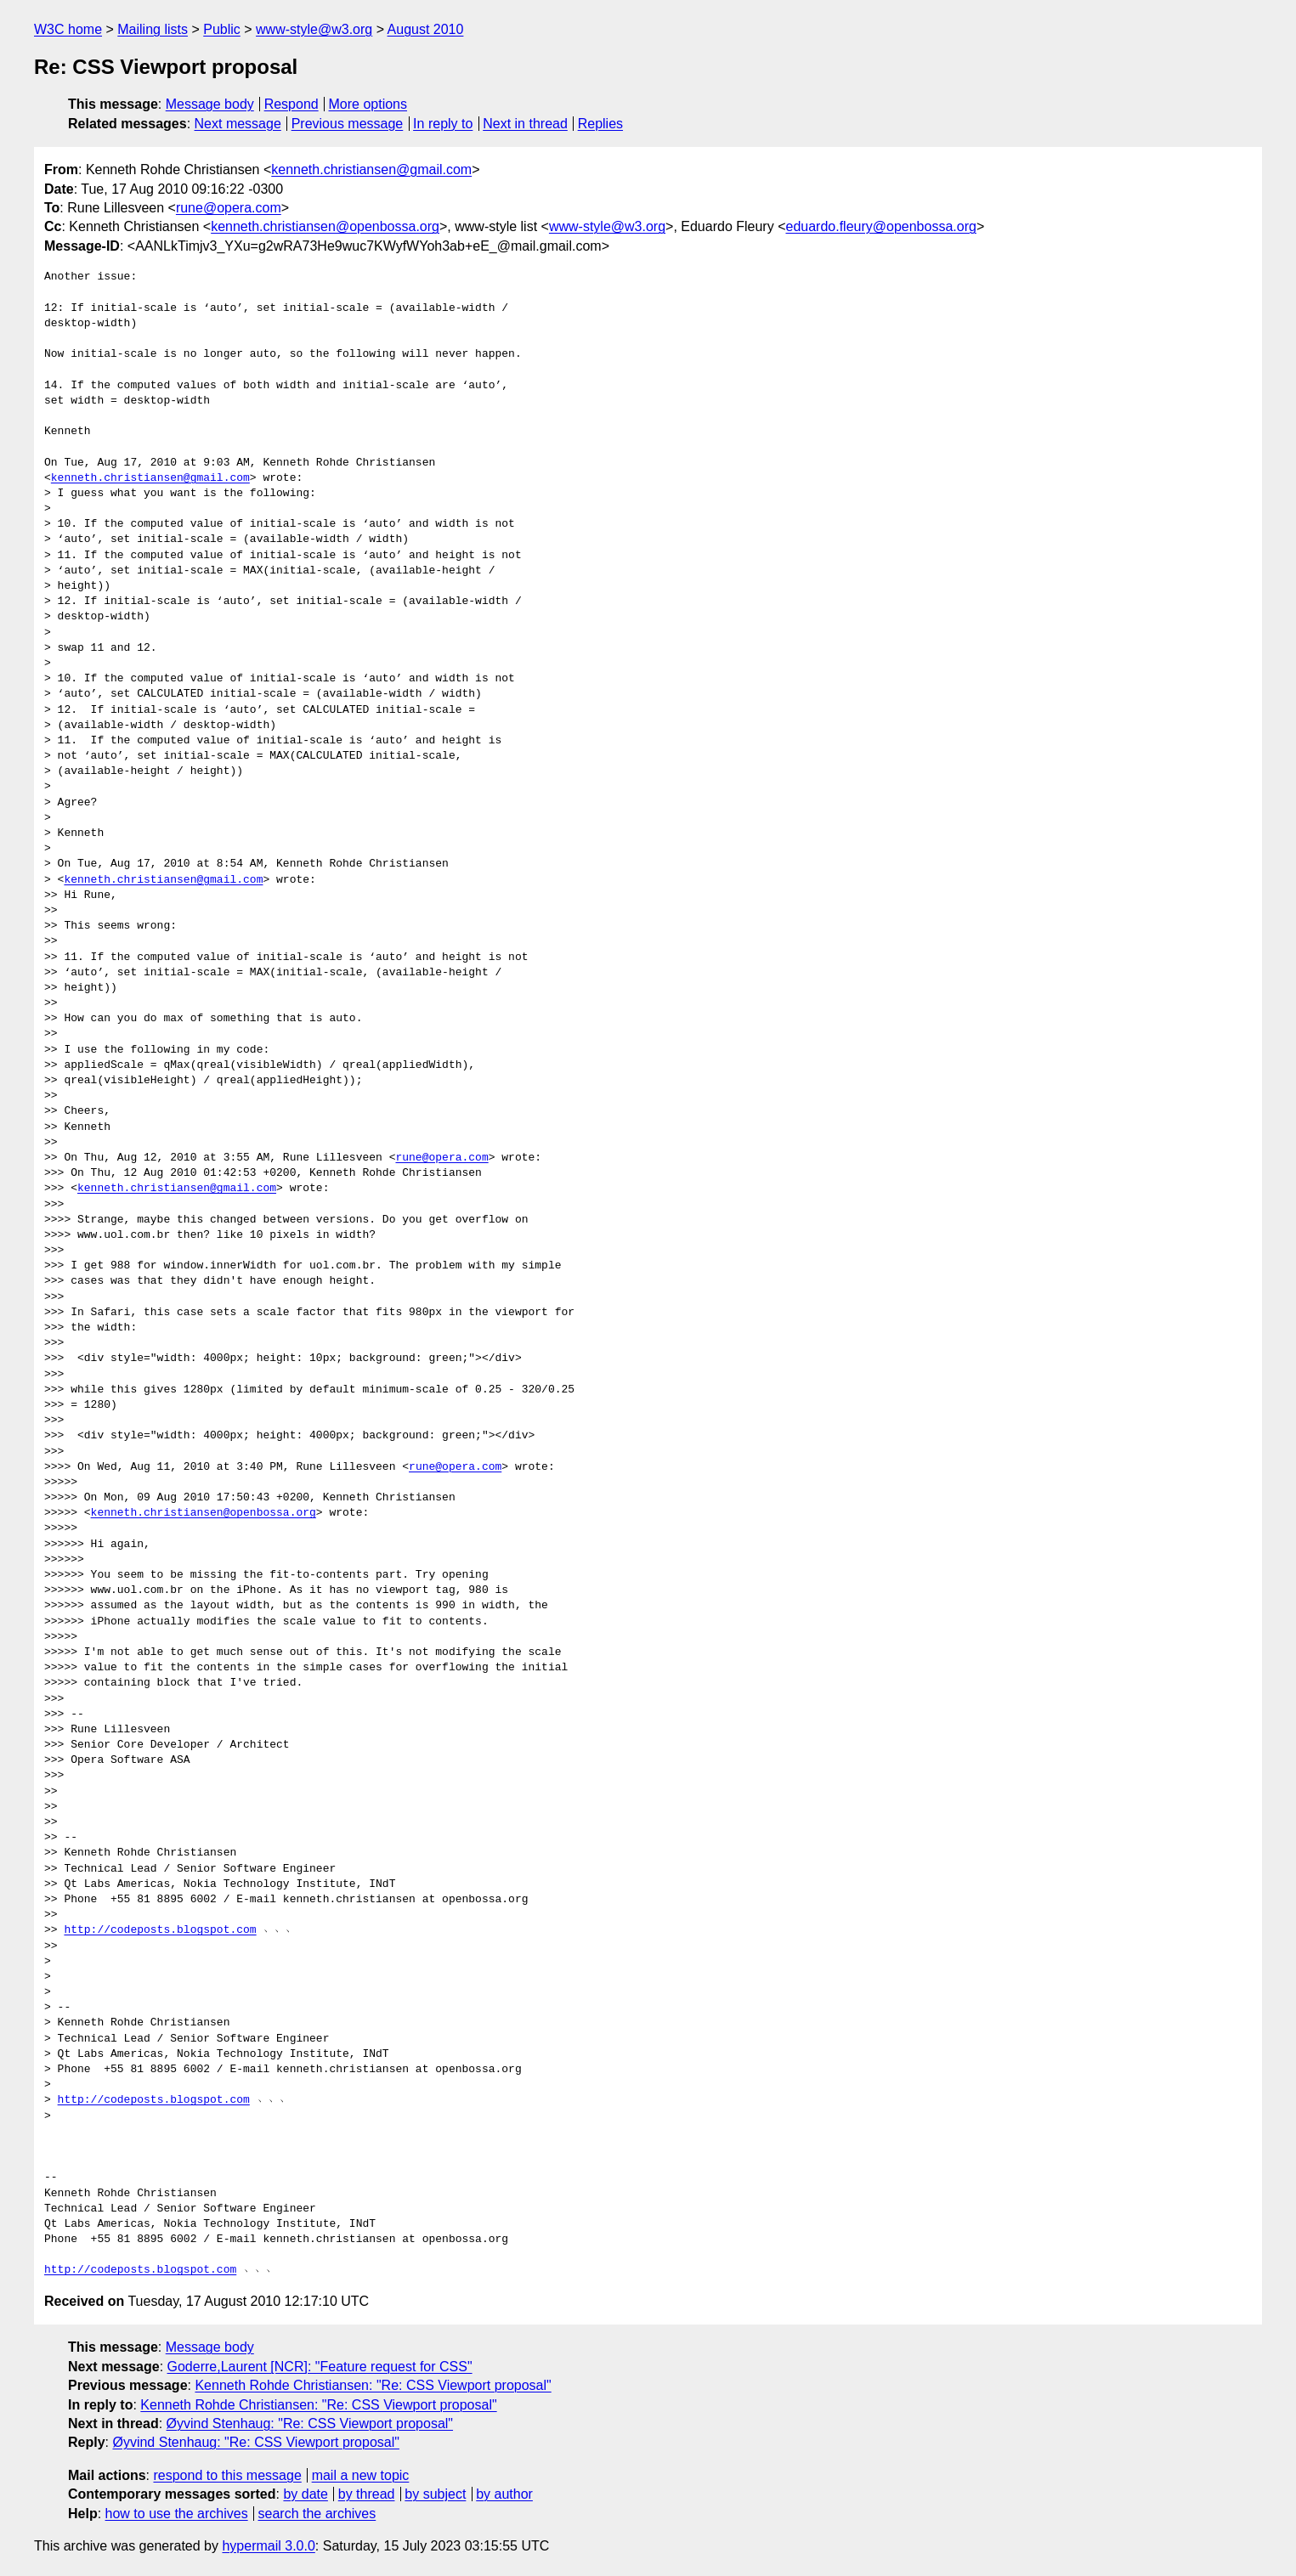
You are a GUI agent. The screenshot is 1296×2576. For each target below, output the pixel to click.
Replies (600, 123)
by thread (366, 2494)
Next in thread (525, 123)
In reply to (443, 123)
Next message (238, 123)
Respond (291, 104)
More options (368, 104)
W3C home (68, 29)
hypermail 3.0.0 (268, 2546)
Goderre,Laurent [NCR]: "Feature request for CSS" (320, 2366)
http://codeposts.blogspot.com (160, 1930)
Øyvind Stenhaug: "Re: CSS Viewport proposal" (310, 2423)
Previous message (347, 123)
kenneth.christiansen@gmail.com (371, 169)
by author (504, 2494)
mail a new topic (361, 2475)
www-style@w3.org (314, 29)
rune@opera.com (228, 208)
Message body (210, 104)
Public (222, 29)
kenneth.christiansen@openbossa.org (325, 226)
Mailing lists (152, 29)
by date (305, 2494)
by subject (435, 2494)
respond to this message (227, 2475)
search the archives (317, 2513)
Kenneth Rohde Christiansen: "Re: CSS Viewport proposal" (373, 2385)
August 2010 (426, 29)
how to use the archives (176, 2513)
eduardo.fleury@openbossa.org (880, 226)
